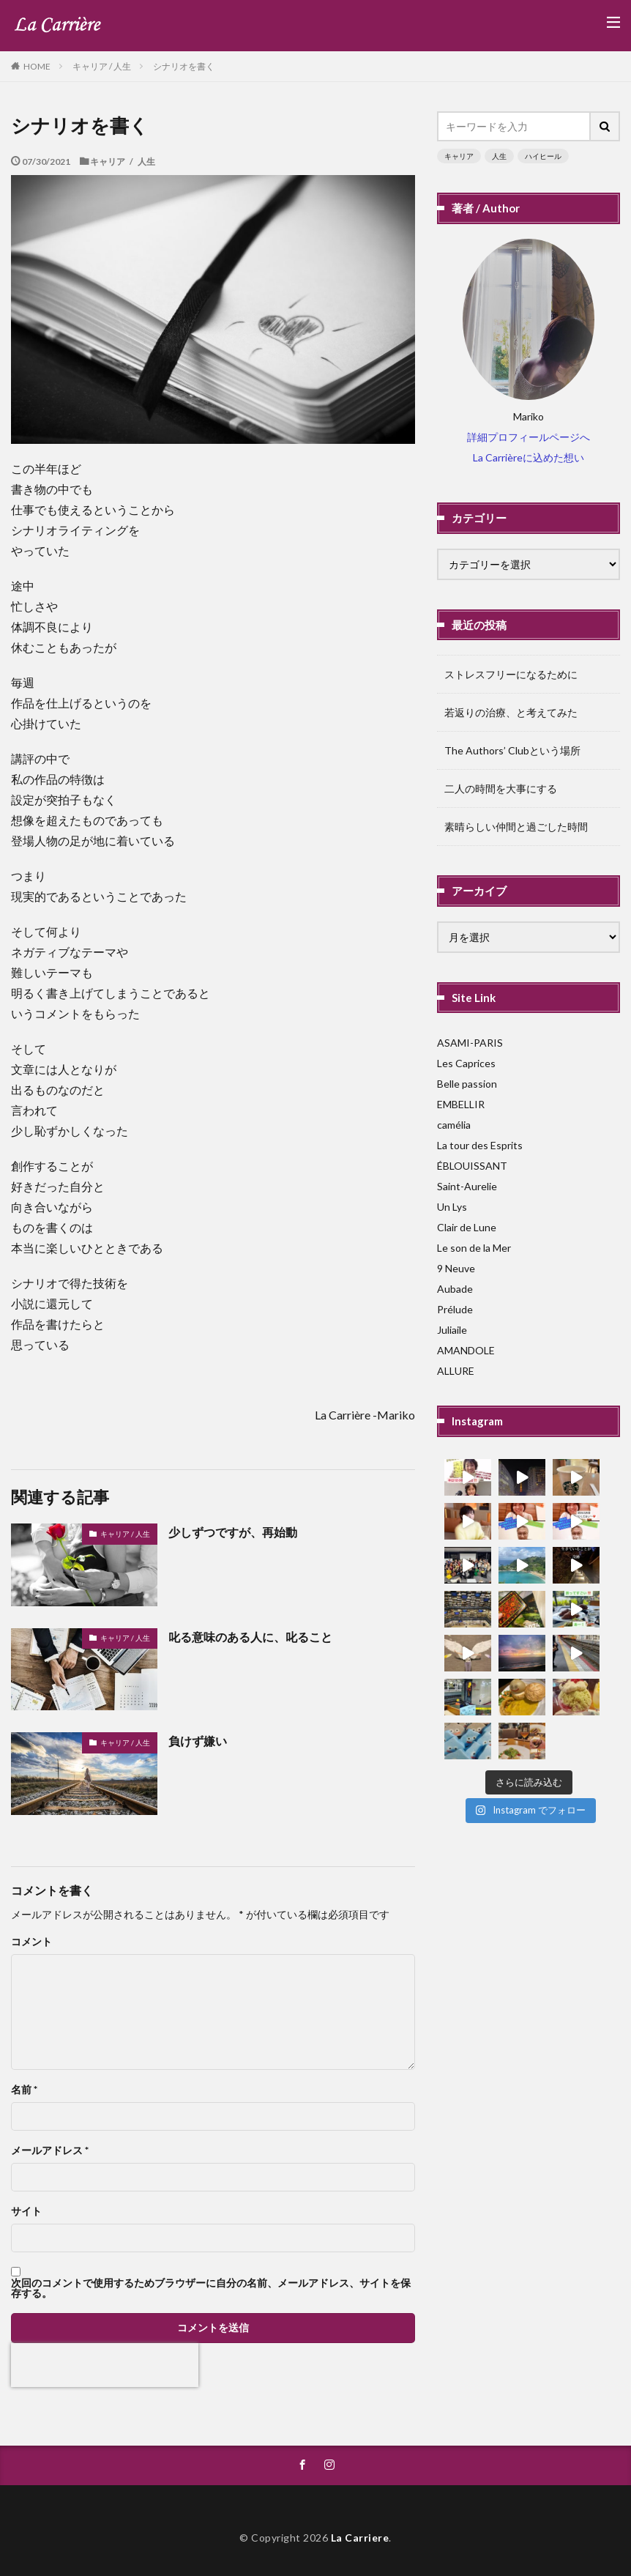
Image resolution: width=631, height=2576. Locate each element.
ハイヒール (543, 156)
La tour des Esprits (480, 1145)
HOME (37, 66)
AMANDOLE (466, 1350)
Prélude (455, 1309)
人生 (499, 156)
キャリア (459, 156)
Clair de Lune (466, 1227)
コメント (31, 1942)
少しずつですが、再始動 (232, 1532)
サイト (26, 2211)
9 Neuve (456, 1268)
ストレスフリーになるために (511, 674)
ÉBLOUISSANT (472, 1165)
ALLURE (455, 1371)
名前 (24, 2090)
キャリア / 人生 (101, 66)
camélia (454, 1124)
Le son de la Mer (474, 1247)
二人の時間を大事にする (500, 788)
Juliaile (452, 1330)
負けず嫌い (197, 1741)
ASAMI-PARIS (470, 1042)
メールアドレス (50, 2150)
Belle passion (467, 1083)
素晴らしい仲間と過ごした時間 (516, 826)
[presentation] (104, 2365)
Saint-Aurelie (467, 1186)
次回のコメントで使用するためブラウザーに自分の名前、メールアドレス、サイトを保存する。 (211, 2288)
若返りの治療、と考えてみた (511, 712)
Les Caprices (466, 1063)
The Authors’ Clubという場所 (512, 750)
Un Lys (452, 1206)
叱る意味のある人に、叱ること (250, 1637)
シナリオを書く (183, 66)
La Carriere (360, 2537)
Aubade (455, 1289)
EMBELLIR (461, 1104)
